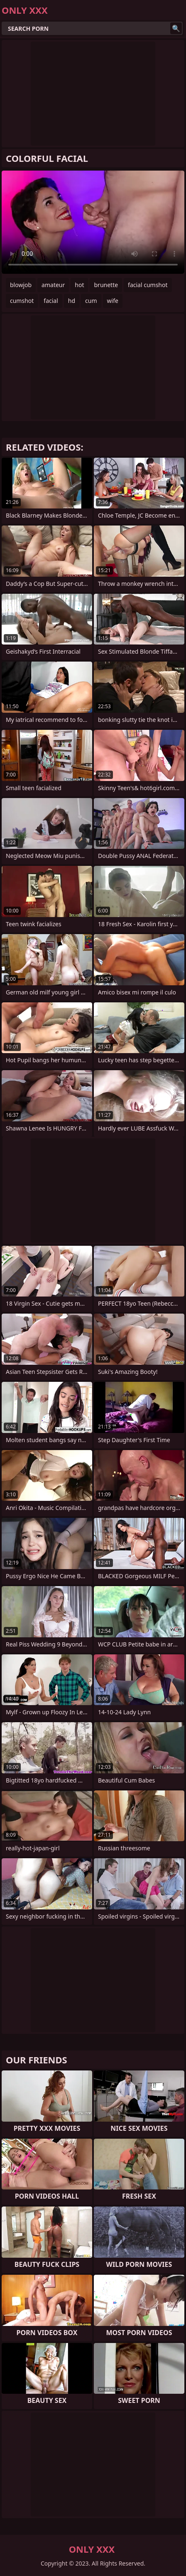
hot (79, 285)
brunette (106, 285)
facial (51, 301)
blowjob (21, 285)
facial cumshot (147, 285)
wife (112, 301)
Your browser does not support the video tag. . (93, 222)
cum (91, 301)
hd (71, 301)
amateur (53, 285)
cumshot (22, 301)
